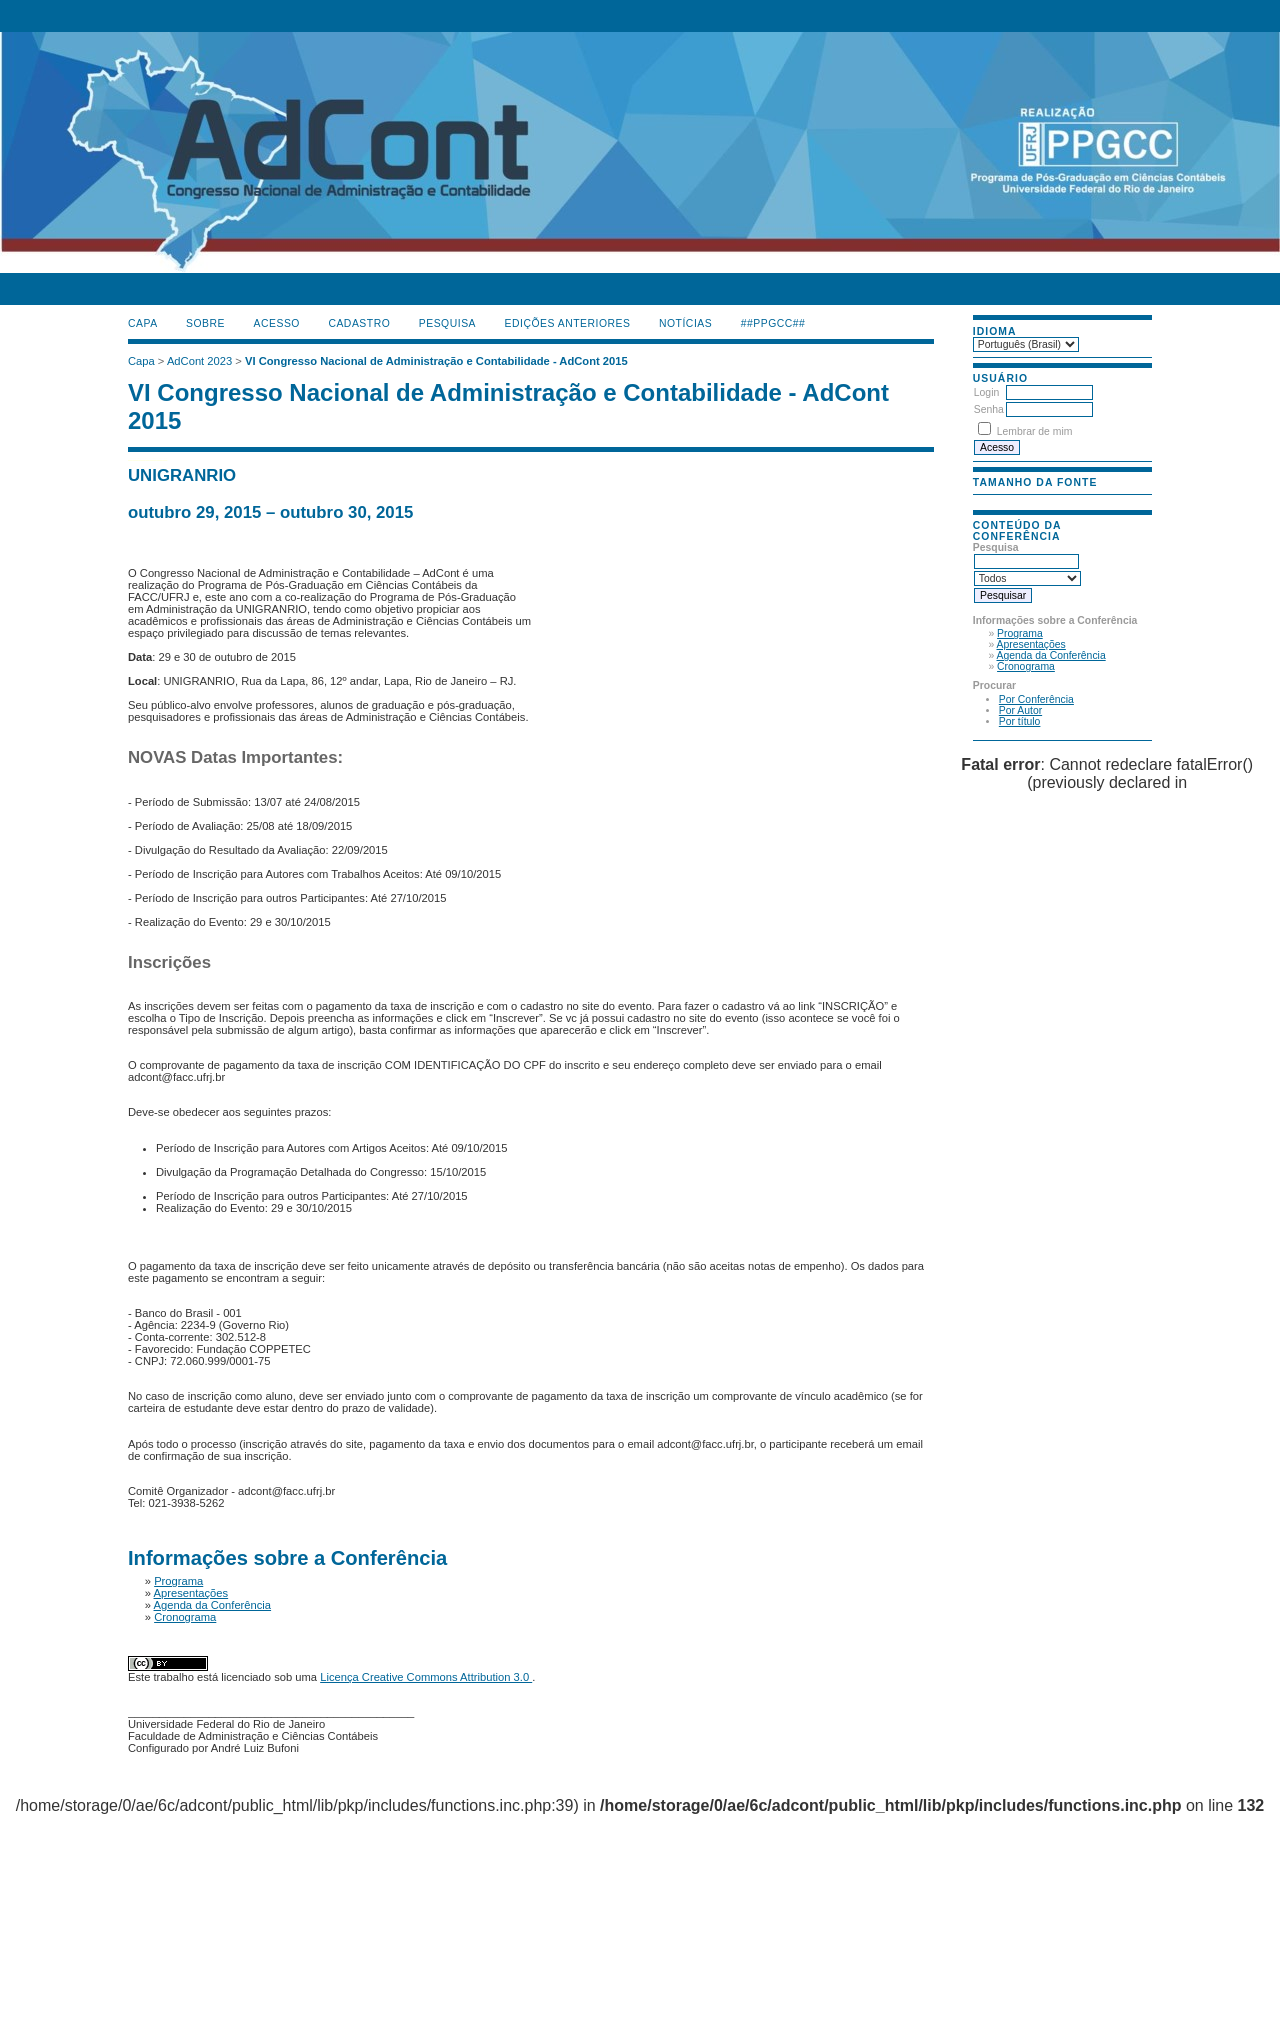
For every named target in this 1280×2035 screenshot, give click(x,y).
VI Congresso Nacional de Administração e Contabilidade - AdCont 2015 (436, 361)
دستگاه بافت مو (153, 458)
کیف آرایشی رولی (130, 458)
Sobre (205, 323)
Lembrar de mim (1035, 431)
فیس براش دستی (136, 458)
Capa (143, 323)
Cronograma (1026, 666)
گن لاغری (142, 458)
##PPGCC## (773, 323)
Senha (989, 409)
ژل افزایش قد (165, 458)
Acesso (277, 323)
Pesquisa (447, 323)
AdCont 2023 (199, 361)
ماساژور (139, 458)
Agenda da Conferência (1051, 655)
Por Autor (1020, 710)
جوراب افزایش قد (159, 458)
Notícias (685, 323)
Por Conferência (1036, 699)
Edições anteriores (568, 323)
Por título (1020, 721)
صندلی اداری (147, 458)
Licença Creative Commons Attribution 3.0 (426, 1677)
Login (986, 392)
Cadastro (359, 323)
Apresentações (1031, 644)
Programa (1020, 633)
